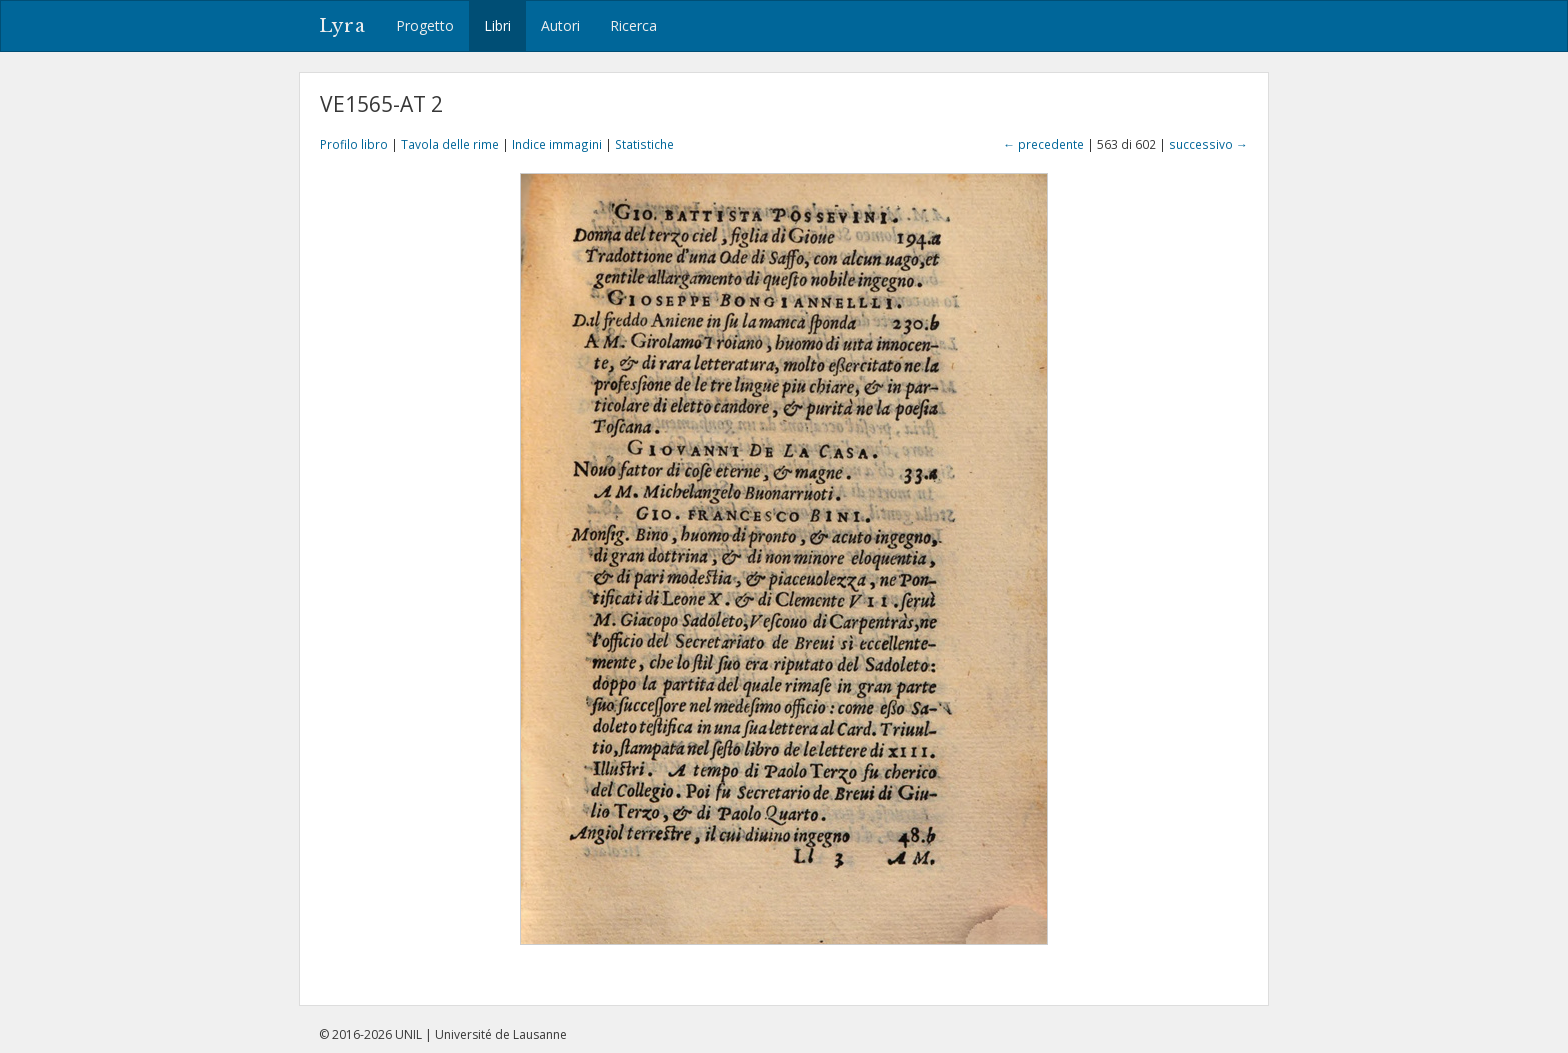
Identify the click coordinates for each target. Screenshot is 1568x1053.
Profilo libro (354, 144)
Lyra (342, 26)
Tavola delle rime (450, 144)
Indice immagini (557, 144)
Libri (497, 25)
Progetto (425, 25)
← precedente (1043, 144)
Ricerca (633, 25)
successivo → (1208, 144)
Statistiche (644, 144)
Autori (560, 25)
